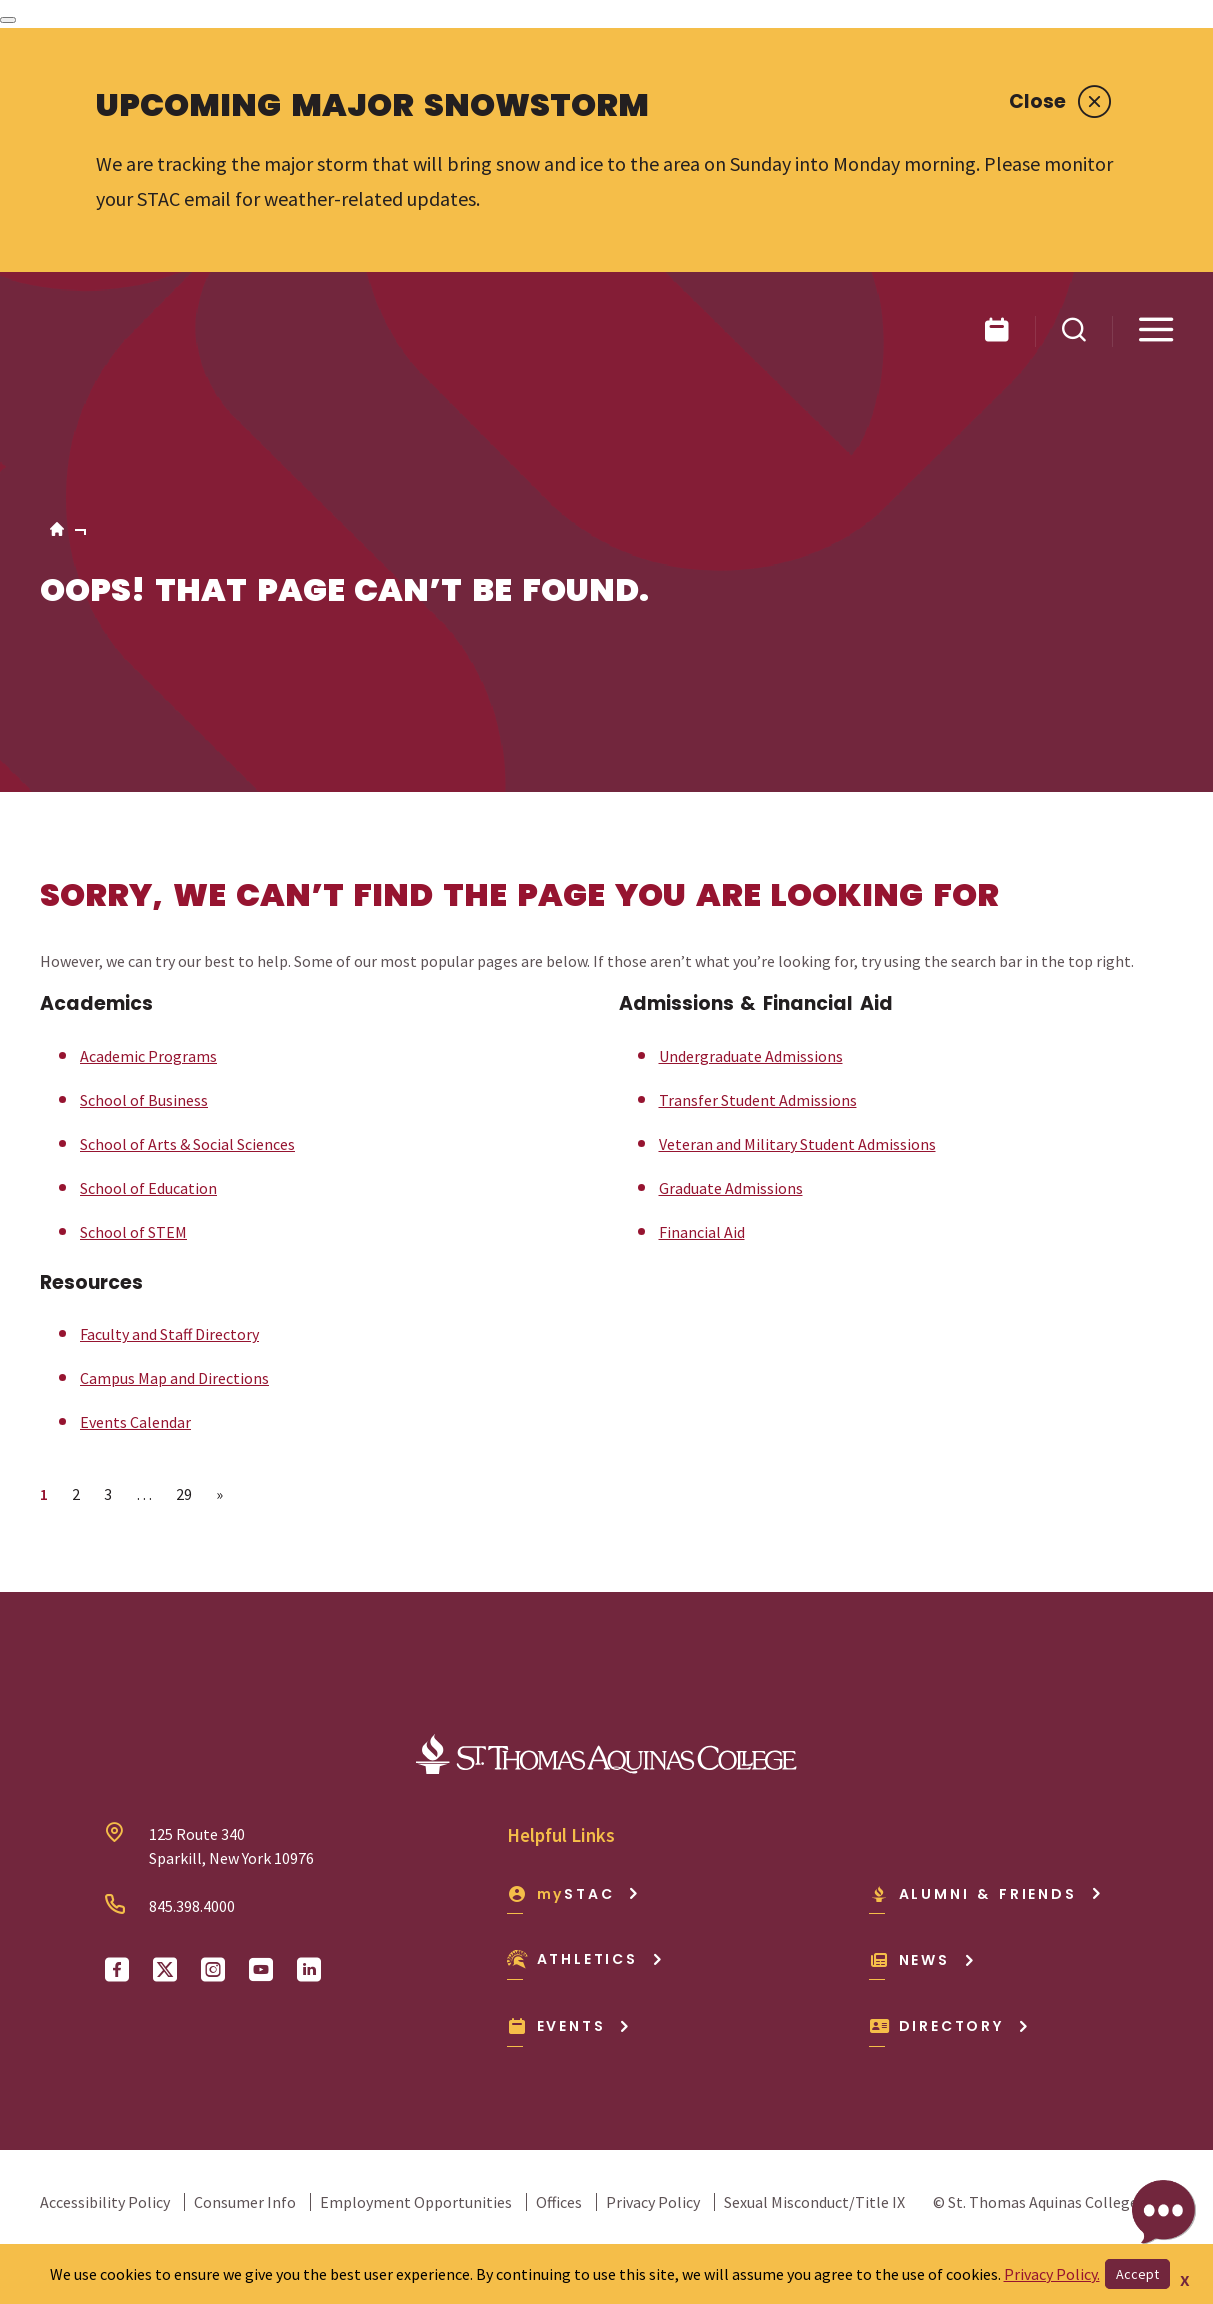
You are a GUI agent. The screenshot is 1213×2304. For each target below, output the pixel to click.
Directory (949, 2026)
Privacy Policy (653, 2202)
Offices (559, 2202)
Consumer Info (245, 2202)
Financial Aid (702, 1232)
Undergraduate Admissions (751, 1056)
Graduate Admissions (731, 1188)
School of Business (144, 1100)
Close (1060, 101)
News (922, 1960)
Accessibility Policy (105, 2202)
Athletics (585, 1959)
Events (569, 2026)
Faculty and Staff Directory (169, 1334)
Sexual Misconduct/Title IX (814, 2202)
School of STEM (133, 1232)
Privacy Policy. (1052, 2274)
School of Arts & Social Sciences (187, 1144)
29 (184, 1494)
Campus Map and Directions (174, 1378)
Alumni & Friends (986, 1894)
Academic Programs (148, 1056)
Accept (1137, 2274)
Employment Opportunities (416, 2202)
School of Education (148, 1188)
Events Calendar (135, 1422)
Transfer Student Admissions (758, 1100)
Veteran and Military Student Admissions (797, 1144)
